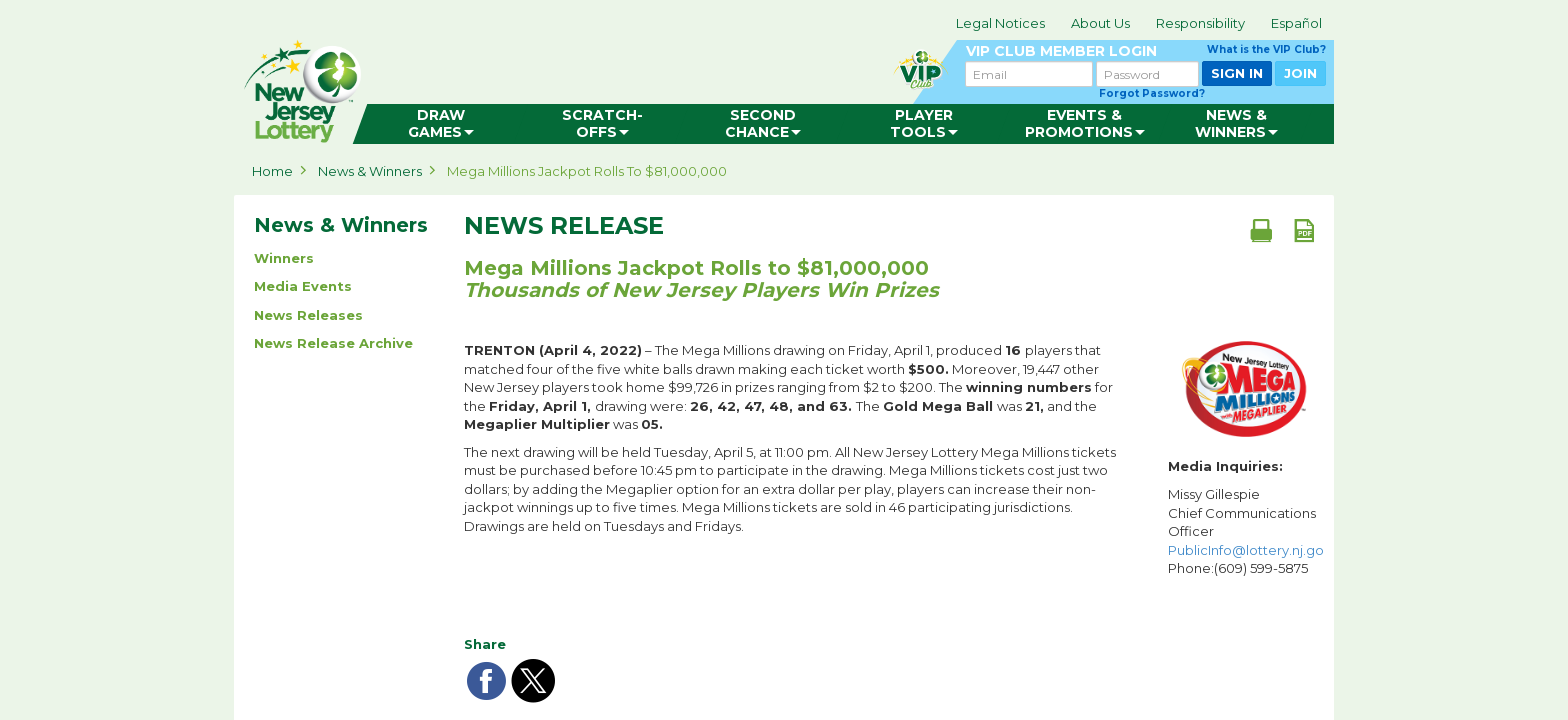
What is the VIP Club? (1266, 49)
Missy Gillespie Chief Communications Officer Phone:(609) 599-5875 (1246, 531)
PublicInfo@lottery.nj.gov (1249, 550)
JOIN (1300, 73)
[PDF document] (1304, 230)
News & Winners (370, 171)
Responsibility (1200, 23)
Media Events (303, 286)
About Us (1100, 23)
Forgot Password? (1152, 93)
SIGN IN (1237, 73)
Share (485, 644)
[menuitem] (440, 124)
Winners (284, 258)
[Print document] (1261, 230)
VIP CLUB (1146, 51)
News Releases (308, 315)
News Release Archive (333, 343)
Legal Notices (1000, 23)
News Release (564, 226)
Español (1296, 23)
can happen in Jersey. (554, 86)
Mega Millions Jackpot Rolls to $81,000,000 (587, 171)
